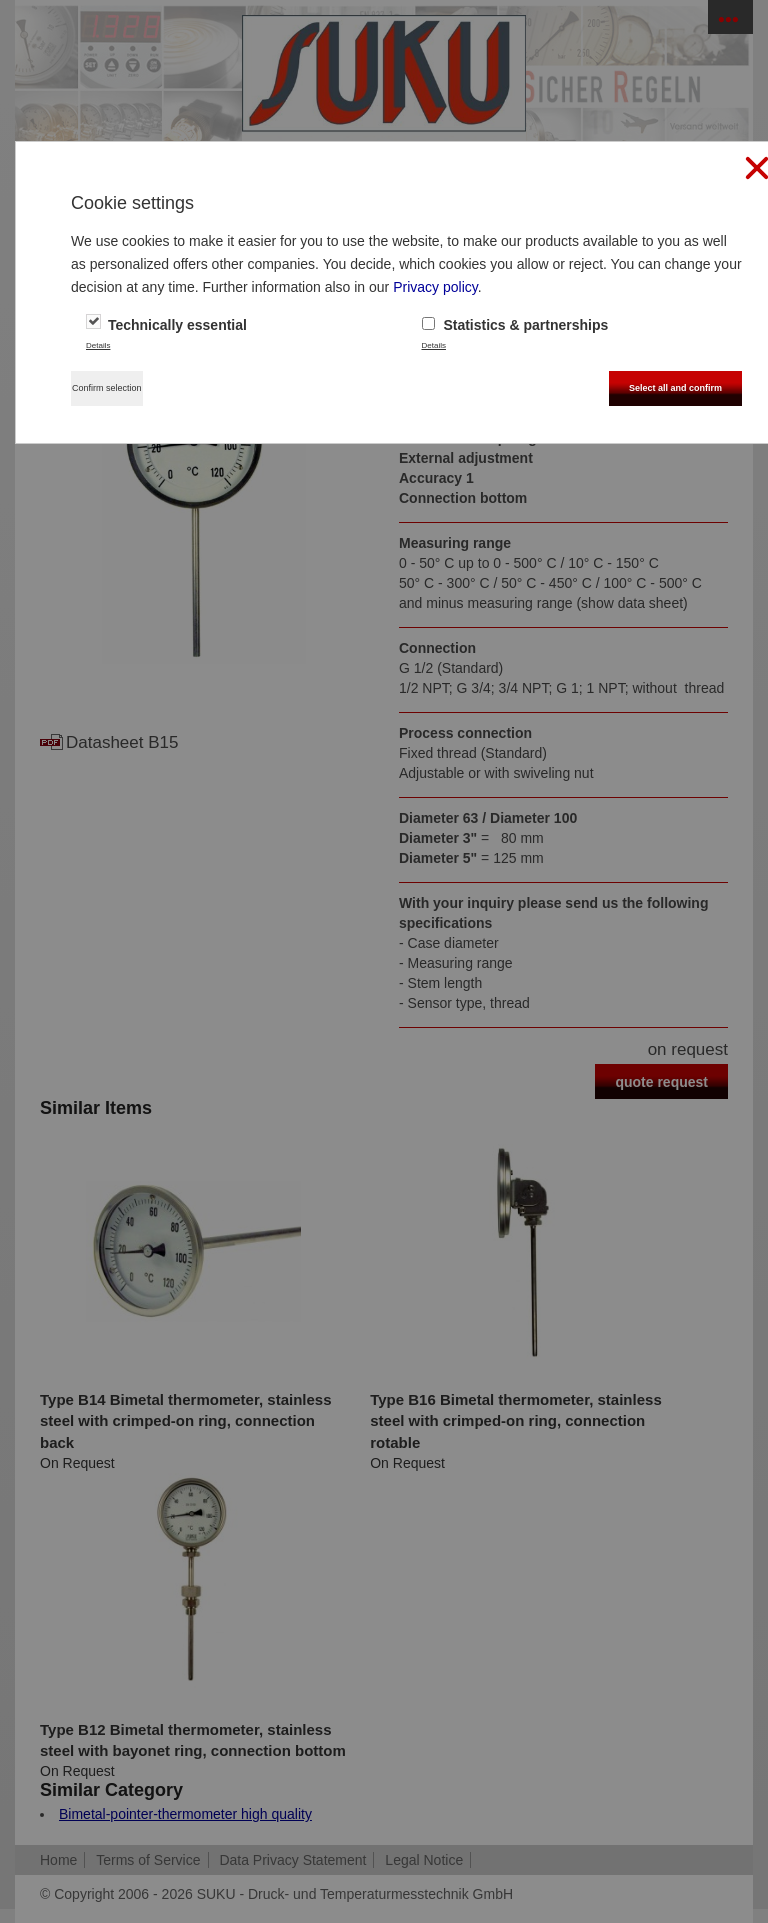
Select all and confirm (675, 388)
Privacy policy (435, 287)
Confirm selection (107, 388)
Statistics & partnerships (515, 325)
